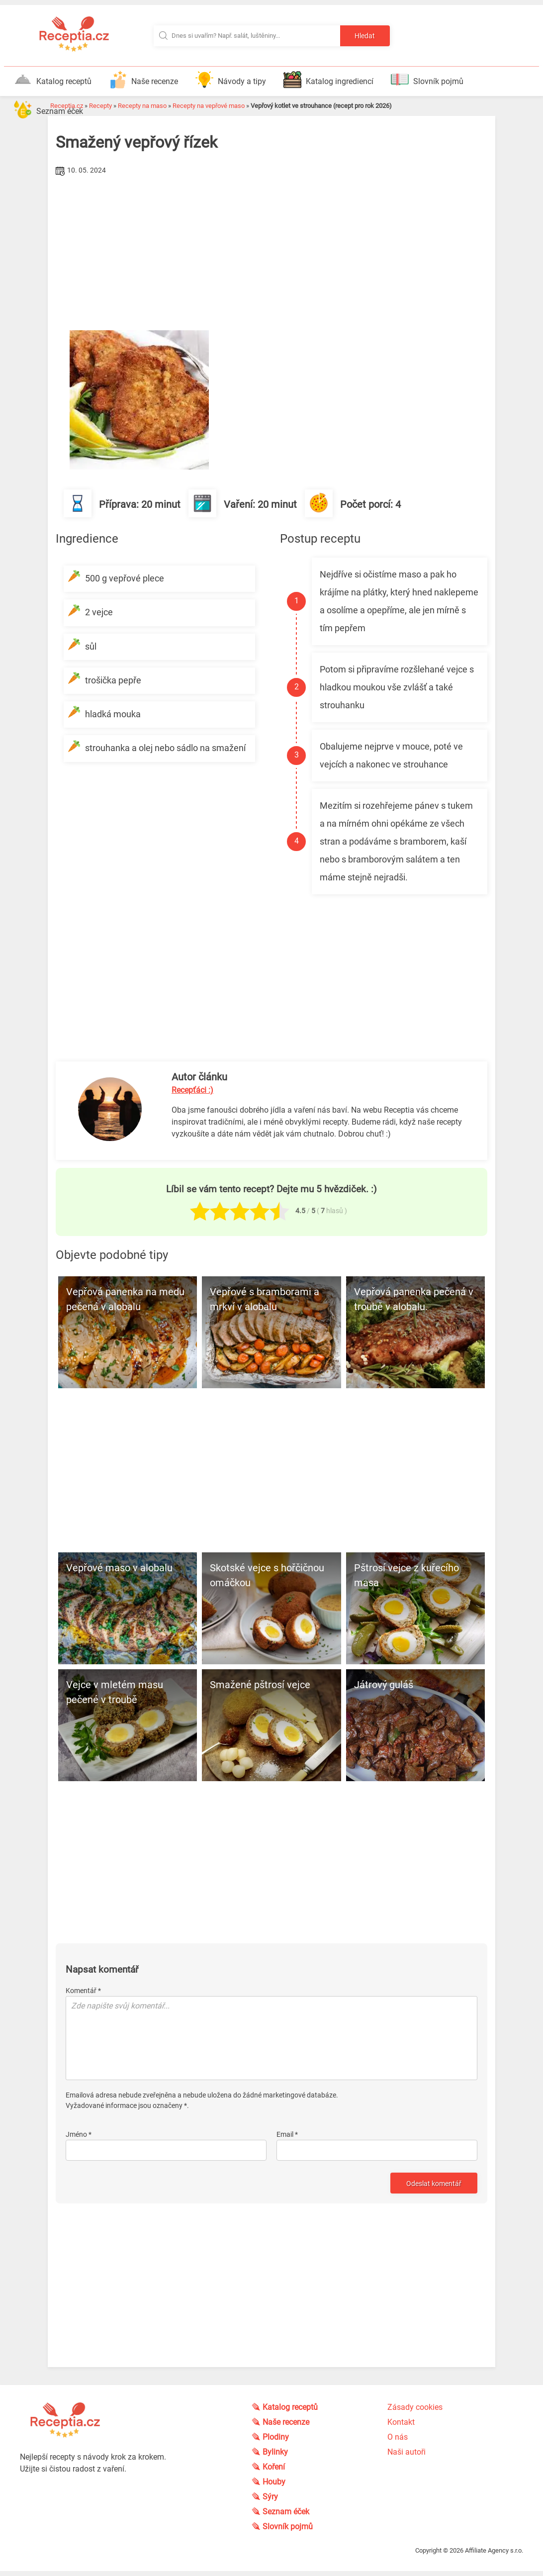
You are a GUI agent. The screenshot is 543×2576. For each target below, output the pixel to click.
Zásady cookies (415, 2407)
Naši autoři (406, 2452)
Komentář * (83, 1991)
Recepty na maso (142, 105)
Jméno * (78, 2134)
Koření (275, 2467)
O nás (397, 2437)
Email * (287, 2134)
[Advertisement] (271, 253)
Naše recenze (143, 80)
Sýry (271, 2496)
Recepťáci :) (192, 1090)
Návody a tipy (230, 80)
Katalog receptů (52, 80)
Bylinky (276, 2452)
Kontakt (401, 2422)
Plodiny (277, 2437)
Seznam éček (48, 109)
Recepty (100, 105)
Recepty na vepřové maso (209, 105)
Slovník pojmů (427, 80)
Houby (275, 2481)
